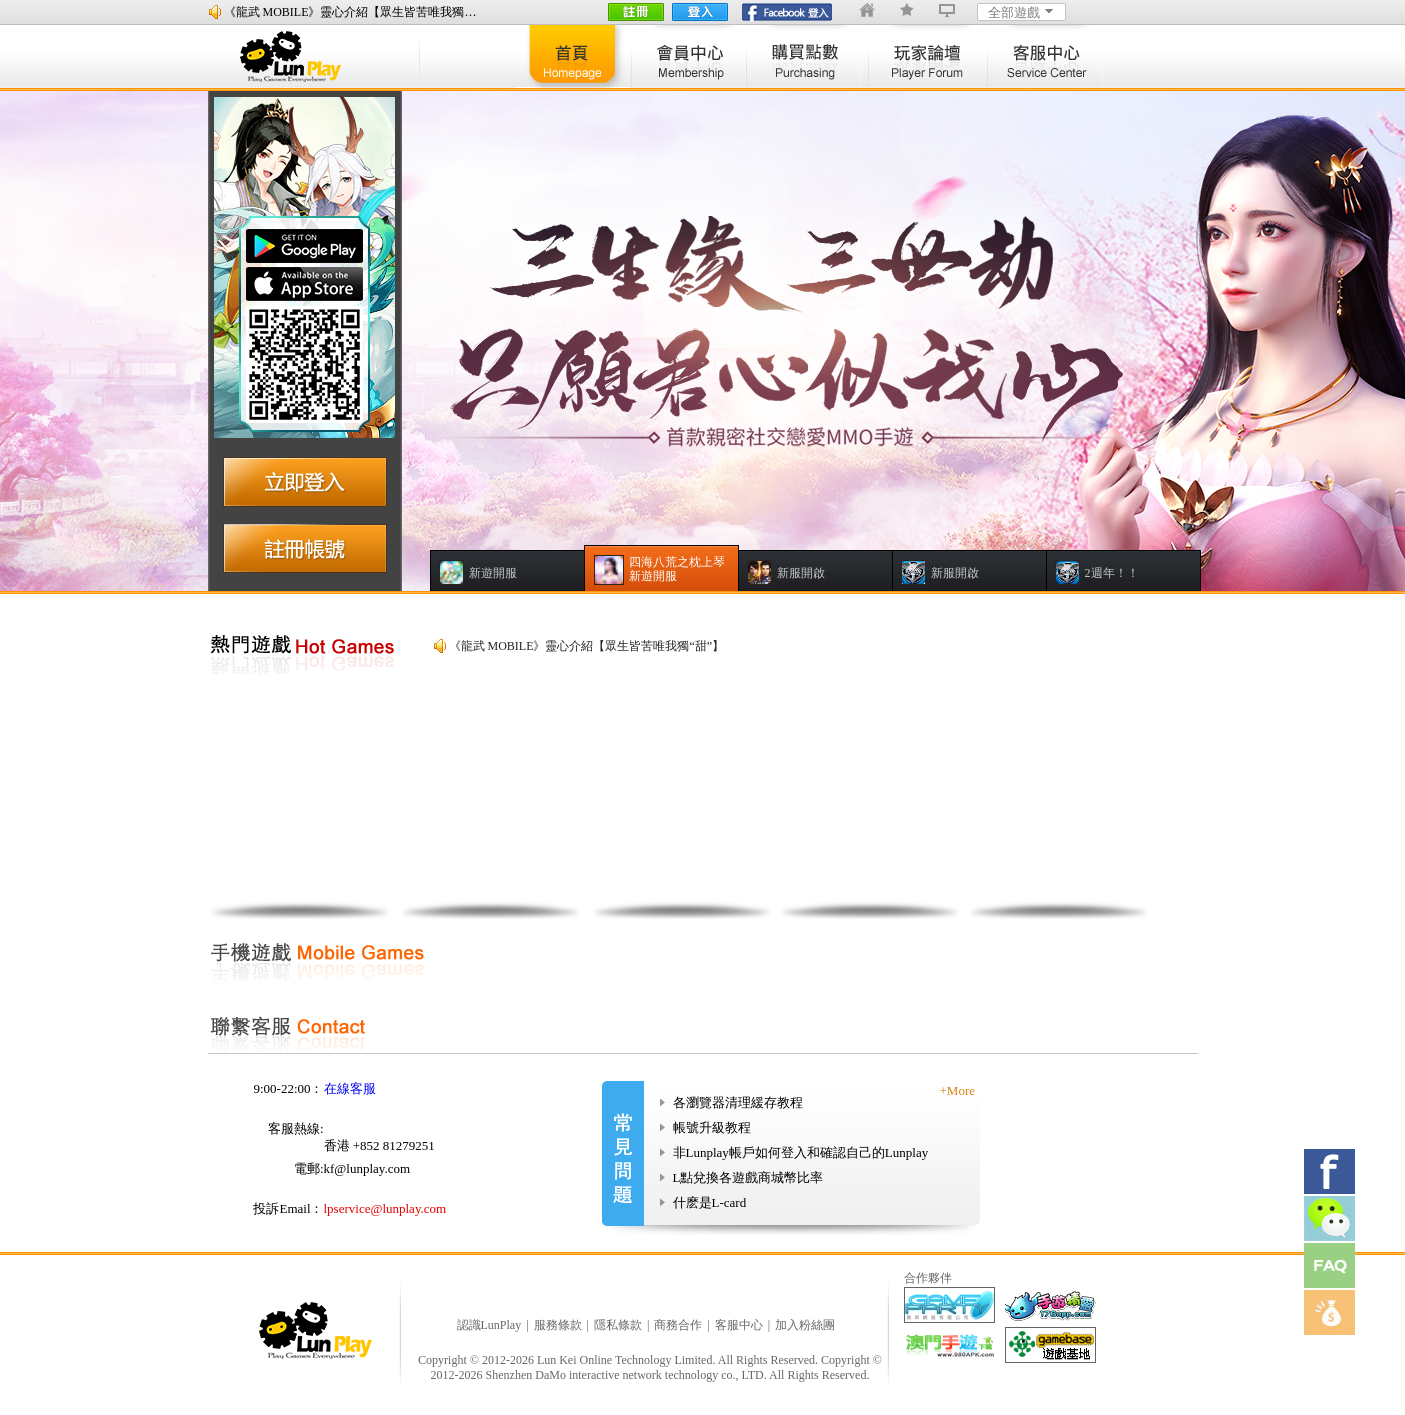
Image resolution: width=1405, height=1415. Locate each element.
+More (958, 1090)
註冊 (636, 12)
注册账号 (305, 548)
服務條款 (558, 1325)
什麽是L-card (710, 1202)
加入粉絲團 (805, 1325)
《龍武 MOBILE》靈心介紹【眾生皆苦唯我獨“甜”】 (587, 646)
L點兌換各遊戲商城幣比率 (748, 1177)
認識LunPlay (489, 1325)
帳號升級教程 (712, 1127)
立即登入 (305, 480)
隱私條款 (618, 1325)
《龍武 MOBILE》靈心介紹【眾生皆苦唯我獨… (350, 12)
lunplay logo (300, 56)
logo (318, 1330)
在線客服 (350, 1088)
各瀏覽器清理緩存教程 (738, 1102)
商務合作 (678, 1325)
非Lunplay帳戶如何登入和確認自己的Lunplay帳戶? (794, 1155)
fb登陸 (787, 12)
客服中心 (739, 1325)
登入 (700, 12)
